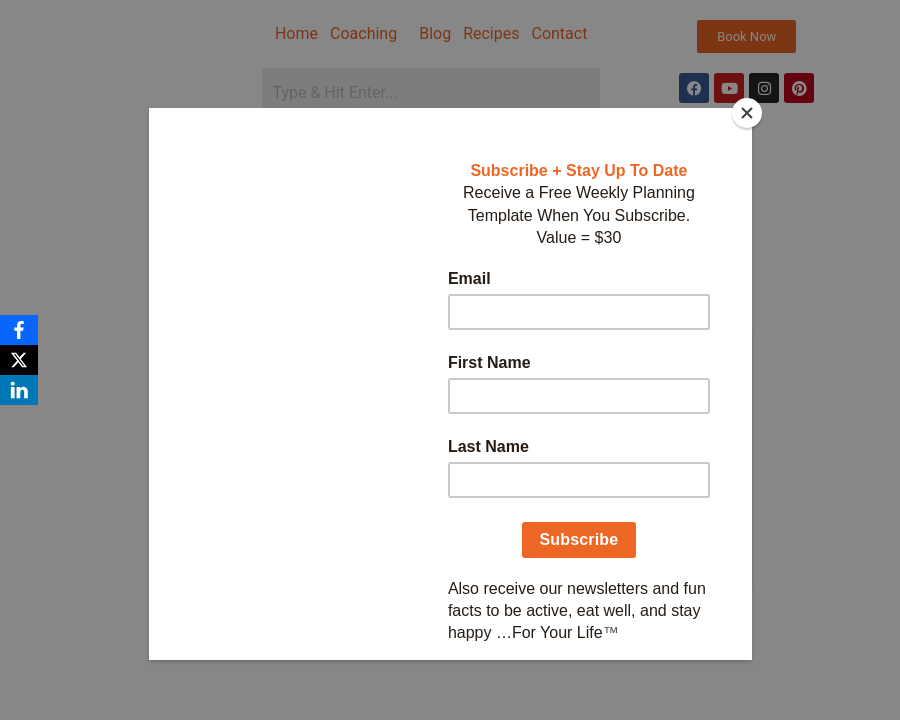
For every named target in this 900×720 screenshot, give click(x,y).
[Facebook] (19, 330)
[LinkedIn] (19, 390)
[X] (19, 360)
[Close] (747, 113)
